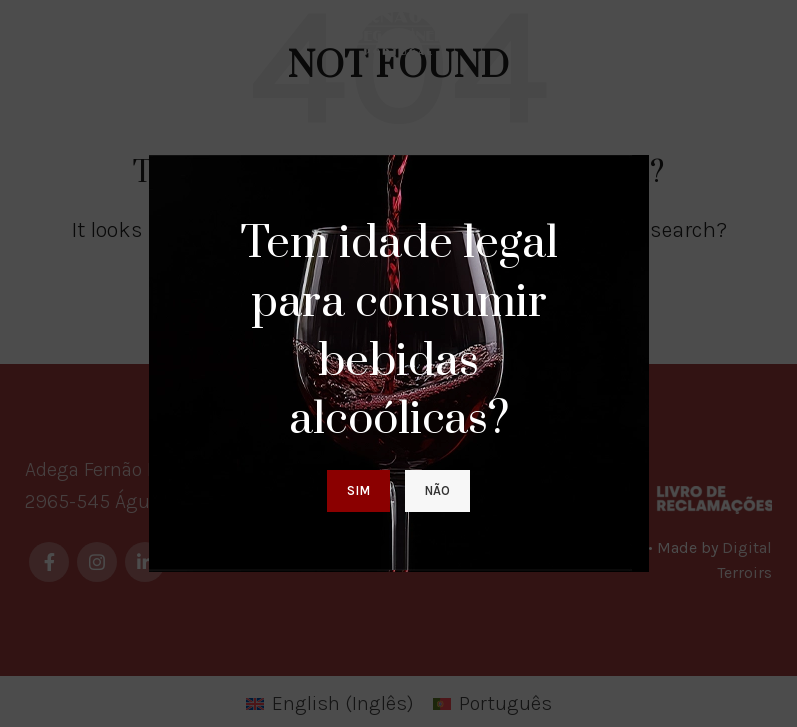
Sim (358, 490)
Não (437, 490)
